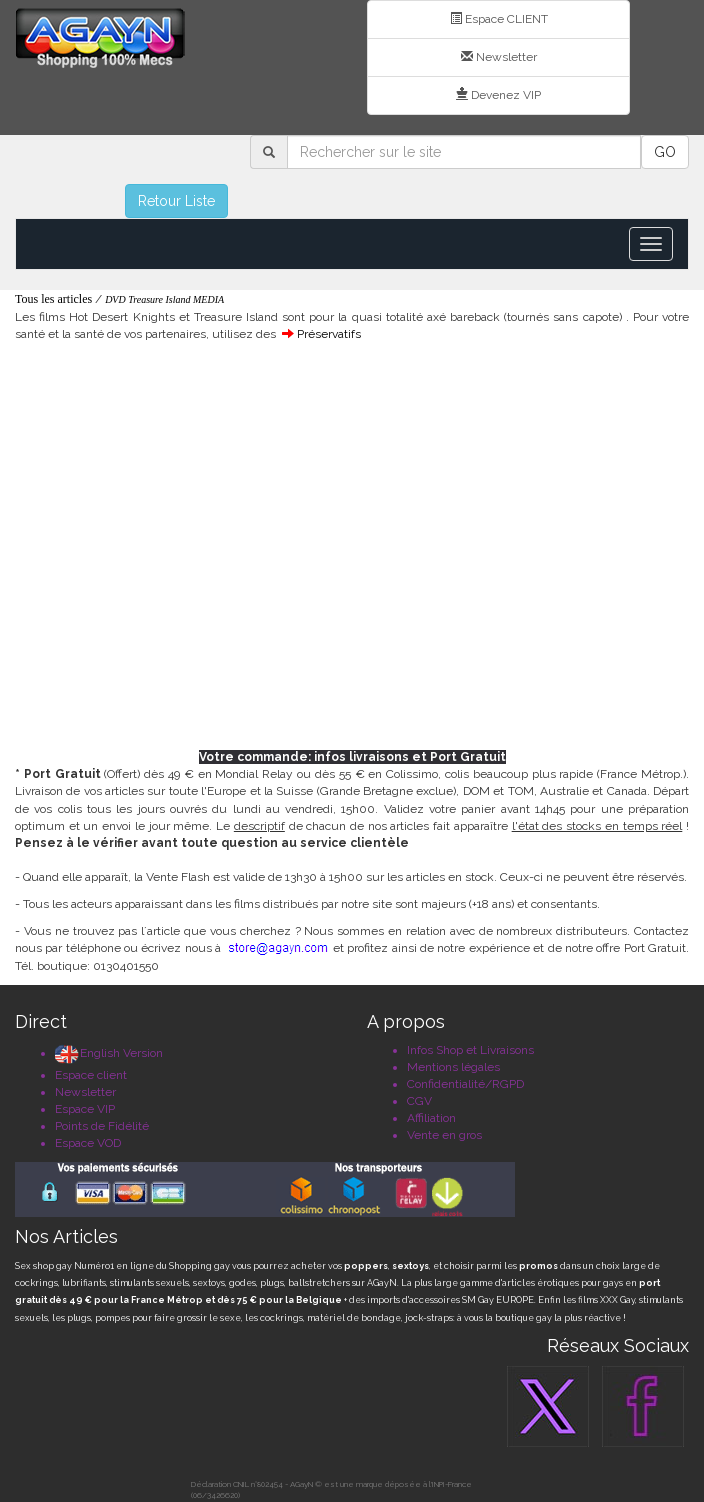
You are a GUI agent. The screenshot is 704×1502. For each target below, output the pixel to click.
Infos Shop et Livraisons (470, 1050)
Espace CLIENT (499, 19)
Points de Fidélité (102, 1126)
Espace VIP (85, 1109)
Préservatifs (329, 334)
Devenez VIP (498, 95)
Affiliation (431, 1118)
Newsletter (499, 57)
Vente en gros (444, 1135)
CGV (419, 1101)
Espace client (91, 1075)
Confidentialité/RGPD (465, 1084)
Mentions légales (453, 1067)
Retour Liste (176, 201)
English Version (109, 1053)
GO (665, 152)
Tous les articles (53, 299)
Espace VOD (88, 1143)
